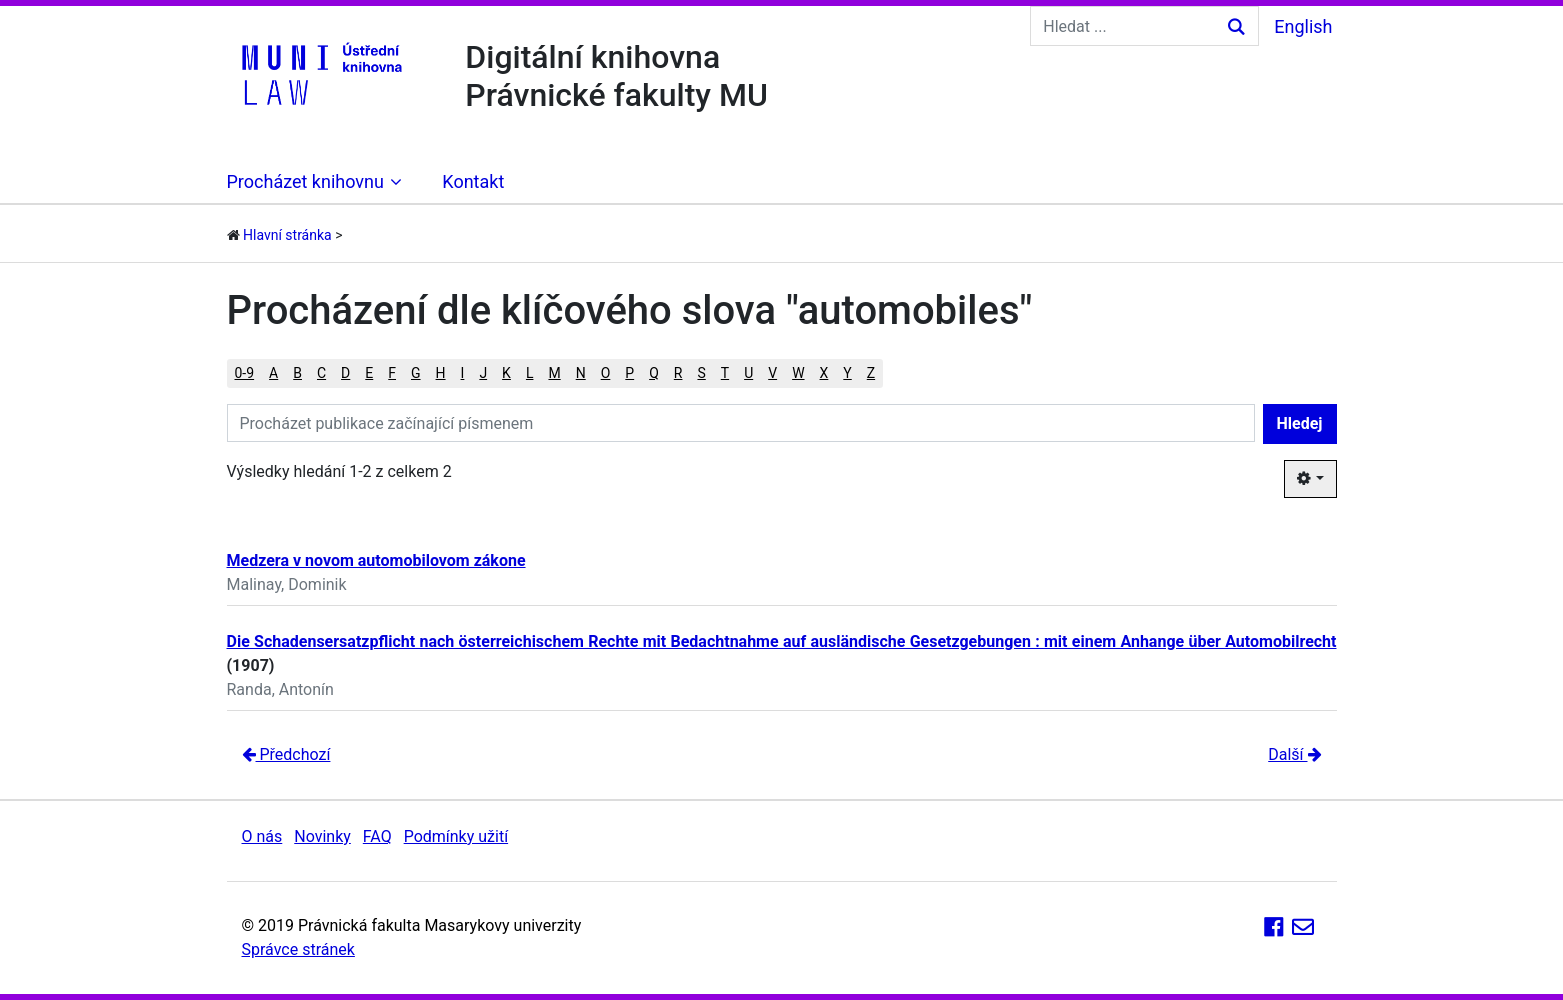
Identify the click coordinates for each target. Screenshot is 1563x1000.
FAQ (377, 836)
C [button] (321, 373)
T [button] (725, 373)
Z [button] (871, 373)
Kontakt (473, 181)
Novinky (322, 836)
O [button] (606, 373)
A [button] (273, 373)
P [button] (629, 373)
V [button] (772, 373)
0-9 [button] (245, 373)
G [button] (416, 373)
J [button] (483, 373)
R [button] (678, 373)
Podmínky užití (456, 836)
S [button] (701, 373)
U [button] (748, 373)
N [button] (581, 373)
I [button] (463, 373)
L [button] (530, 373)
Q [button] (654, 373)
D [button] (345, 373)
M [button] (554, 373)
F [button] (392, 373)
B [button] (297, 373)
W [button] (798, 373)
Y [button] (847, 373)
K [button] (506, 373)
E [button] (369, 373)
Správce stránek (298, 949)
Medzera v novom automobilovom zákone (376, 560)
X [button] (824, 373)
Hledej (1300, 423)
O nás (262, 836)
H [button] (441, 373)
